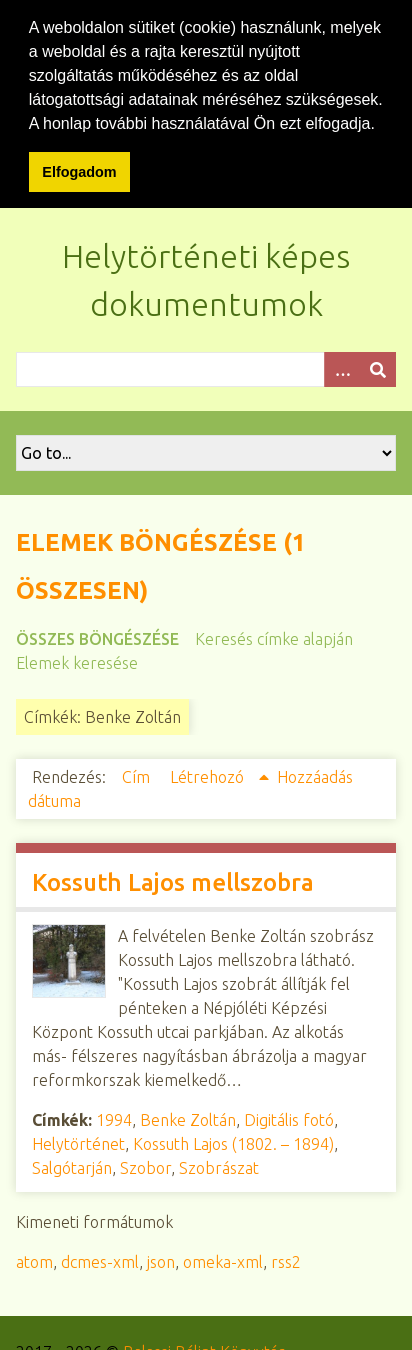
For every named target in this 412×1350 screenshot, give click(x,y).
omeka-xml (223, 1261)
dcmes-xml (100, 1261)
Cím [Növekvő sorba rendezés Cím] (138, 776)
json (161, 1261)
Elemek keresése (77, 662)
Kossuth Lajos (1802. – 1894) (233, 1143)
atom (34, 1261)
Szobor (145, 1167)
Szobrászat (219, 1167)
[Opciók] (342, 368)
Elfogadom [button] (79, 172)
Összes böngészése (97, 638)
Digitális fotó (289, 1119)
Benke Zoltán (188, 1119)
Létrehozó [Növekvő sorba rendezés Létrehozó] (209, 776)
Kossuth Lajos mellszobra (173, 881)
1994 (114, 1119)
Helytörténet (78, 1143)
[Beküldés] (378, 368)
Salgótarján (72, 1167)
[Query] (206, 368)
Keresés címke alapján (274, 638)
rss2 (286, 1261)
